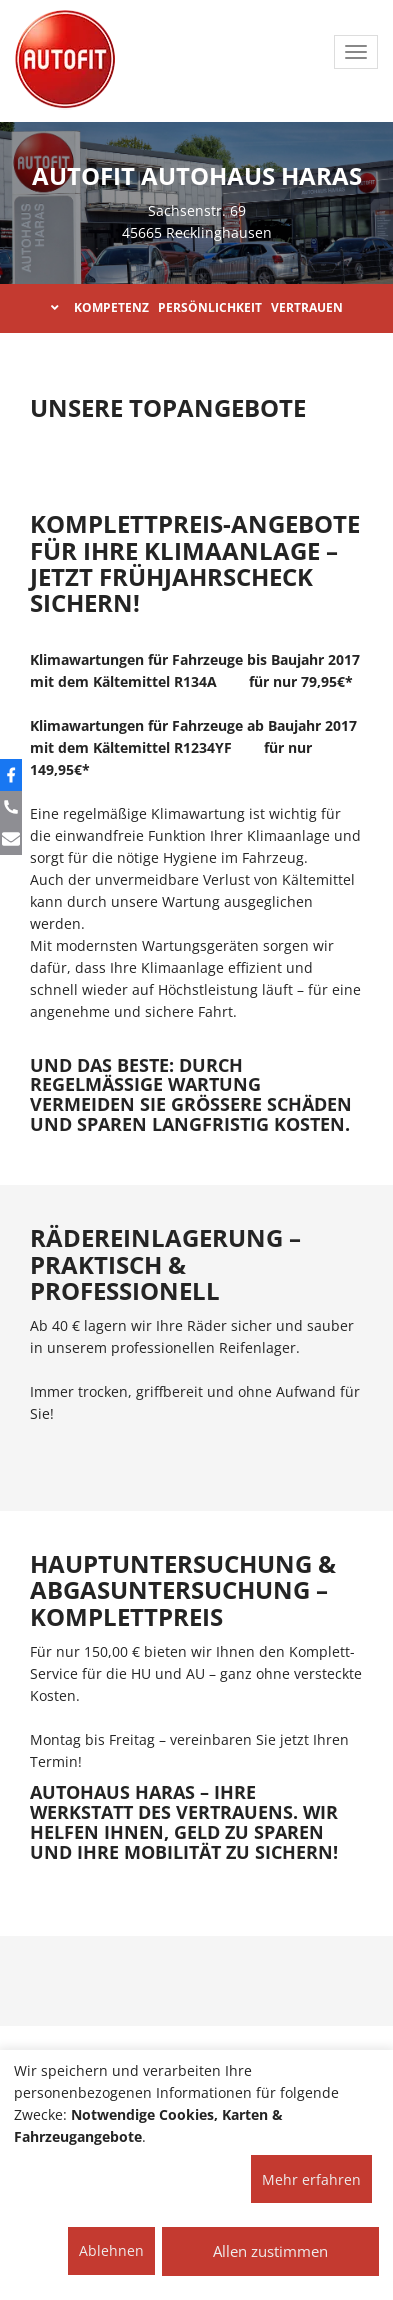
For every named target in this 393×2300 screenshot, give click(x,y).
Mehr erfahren (311, 2179)
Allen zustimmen (270, 2251)
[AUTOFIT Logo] (65, 60)
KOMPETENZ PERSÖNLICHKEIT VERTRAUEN (197, 307)
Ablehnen (111, 2250)
